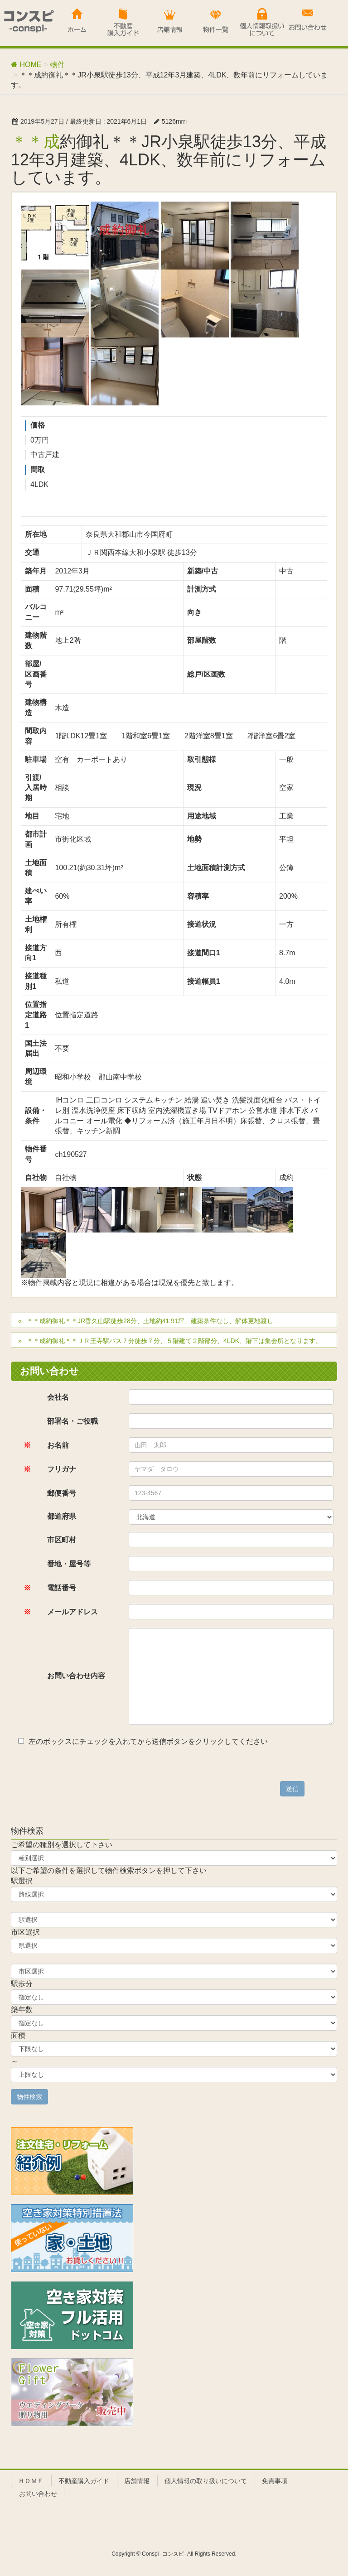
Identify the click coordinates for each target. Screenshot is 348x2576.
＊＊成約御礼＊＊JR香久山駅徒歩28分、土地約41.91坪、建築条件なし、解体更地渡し (150, 1320)
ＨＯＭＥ (31, 2481)
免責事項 (274, 2481)
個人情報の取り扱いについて (205, 2481)
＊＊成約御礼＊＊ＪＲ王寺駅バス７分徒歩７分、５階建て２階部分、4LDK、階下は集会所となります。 (174, 1340)
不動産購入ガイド (83, 2481)
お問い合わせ (38, 2493)
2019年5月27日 (42, 121)
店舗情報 (137, 2481)
